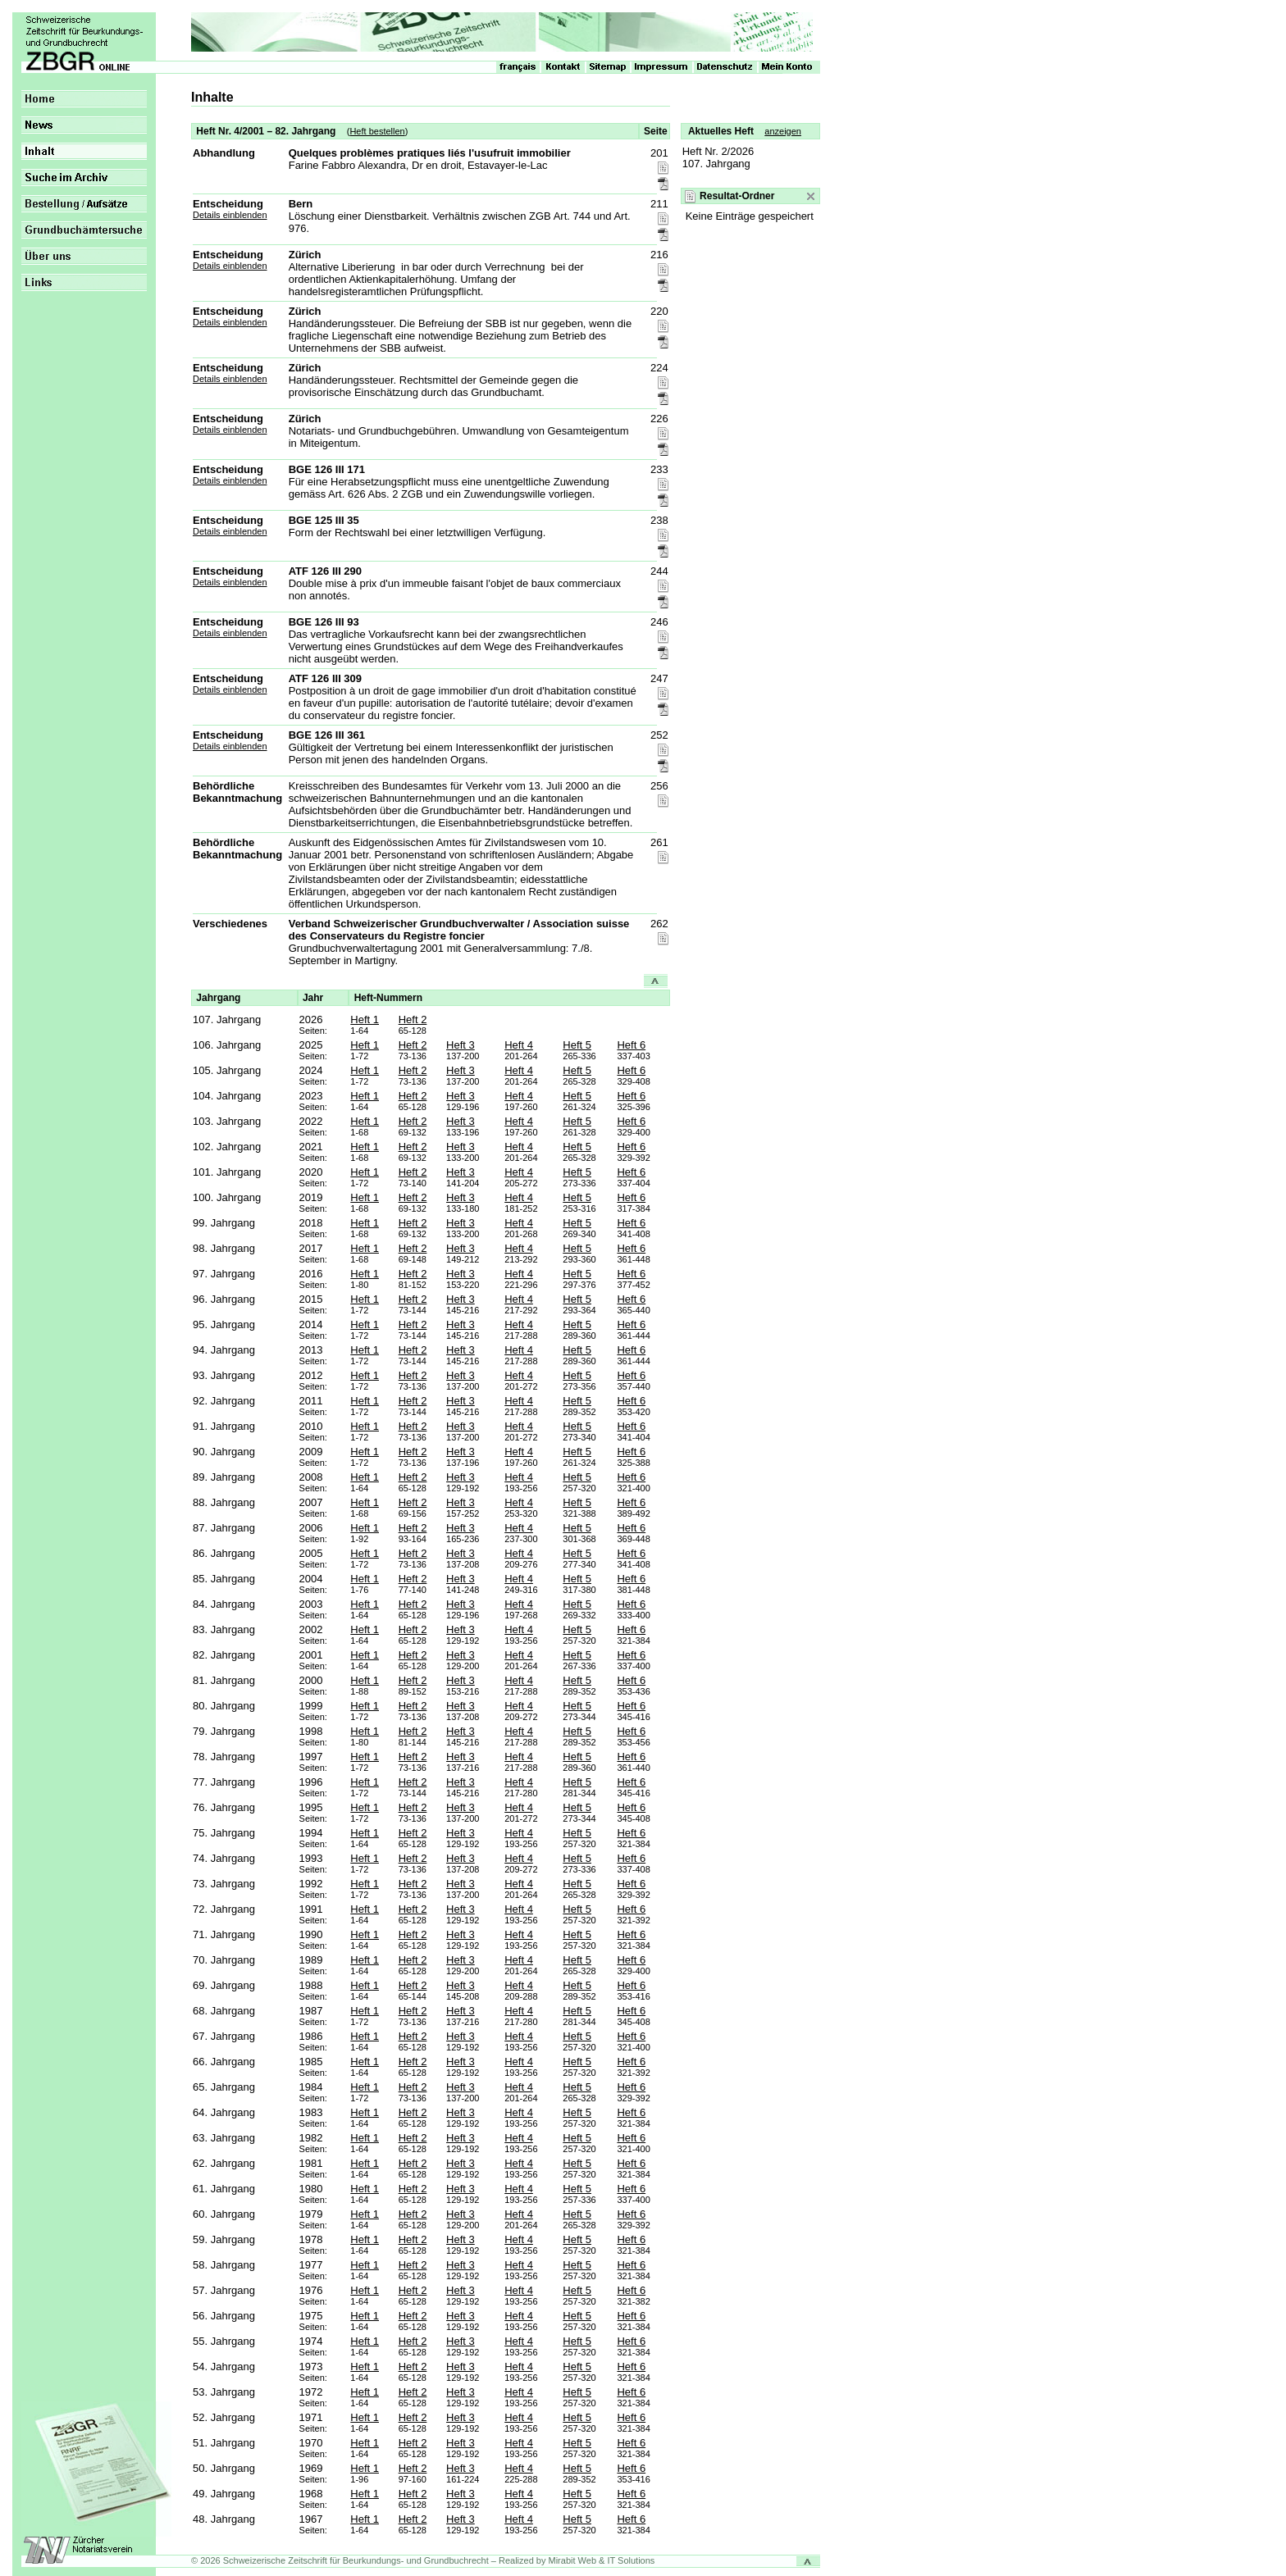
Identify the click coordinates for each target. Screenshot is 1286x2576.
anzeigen (782, 131)
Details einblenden (230, 215)
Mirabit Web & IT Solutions (602, 2560)
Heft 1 (364, 1019)
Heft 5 (577, 1045)
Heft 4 (518, 1045)
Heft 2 (413, 1019)
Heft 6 (631, 1045)
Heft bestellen (376, 131)
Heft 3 (460, 1045)
